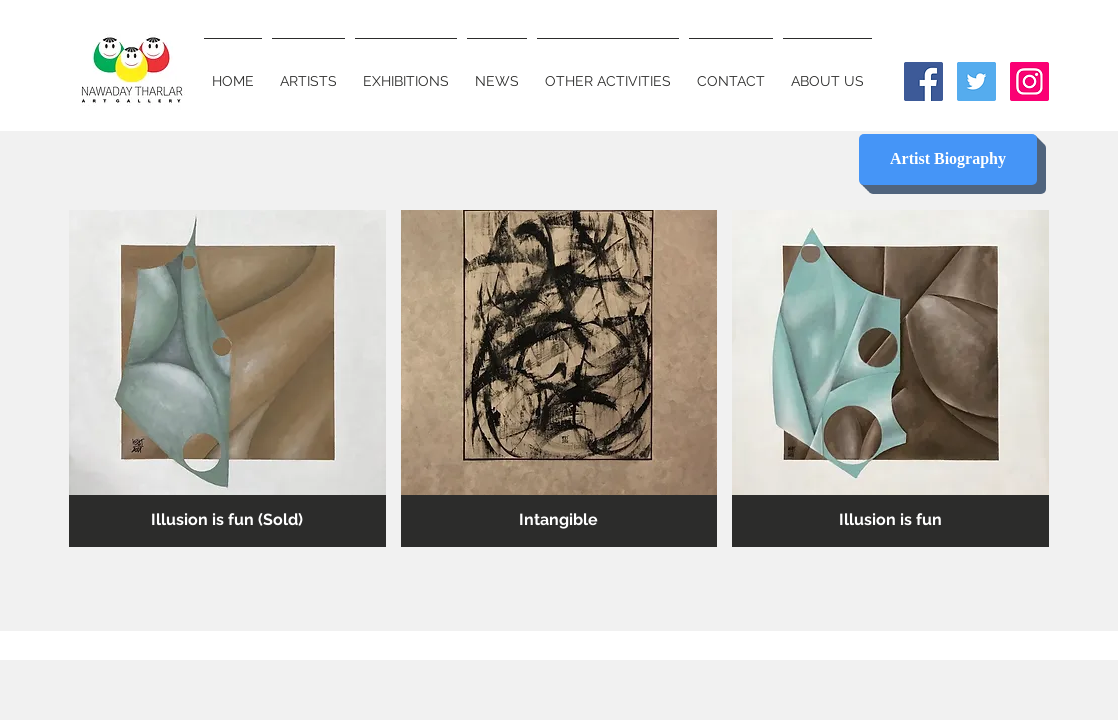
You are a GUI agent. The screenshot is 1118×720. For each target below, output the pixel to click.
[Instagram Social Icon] (1029, 81)
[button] (227, 378)
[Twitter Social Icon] (976, 81)
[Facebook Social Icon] (923, 81)
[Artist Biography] (948, 159)
